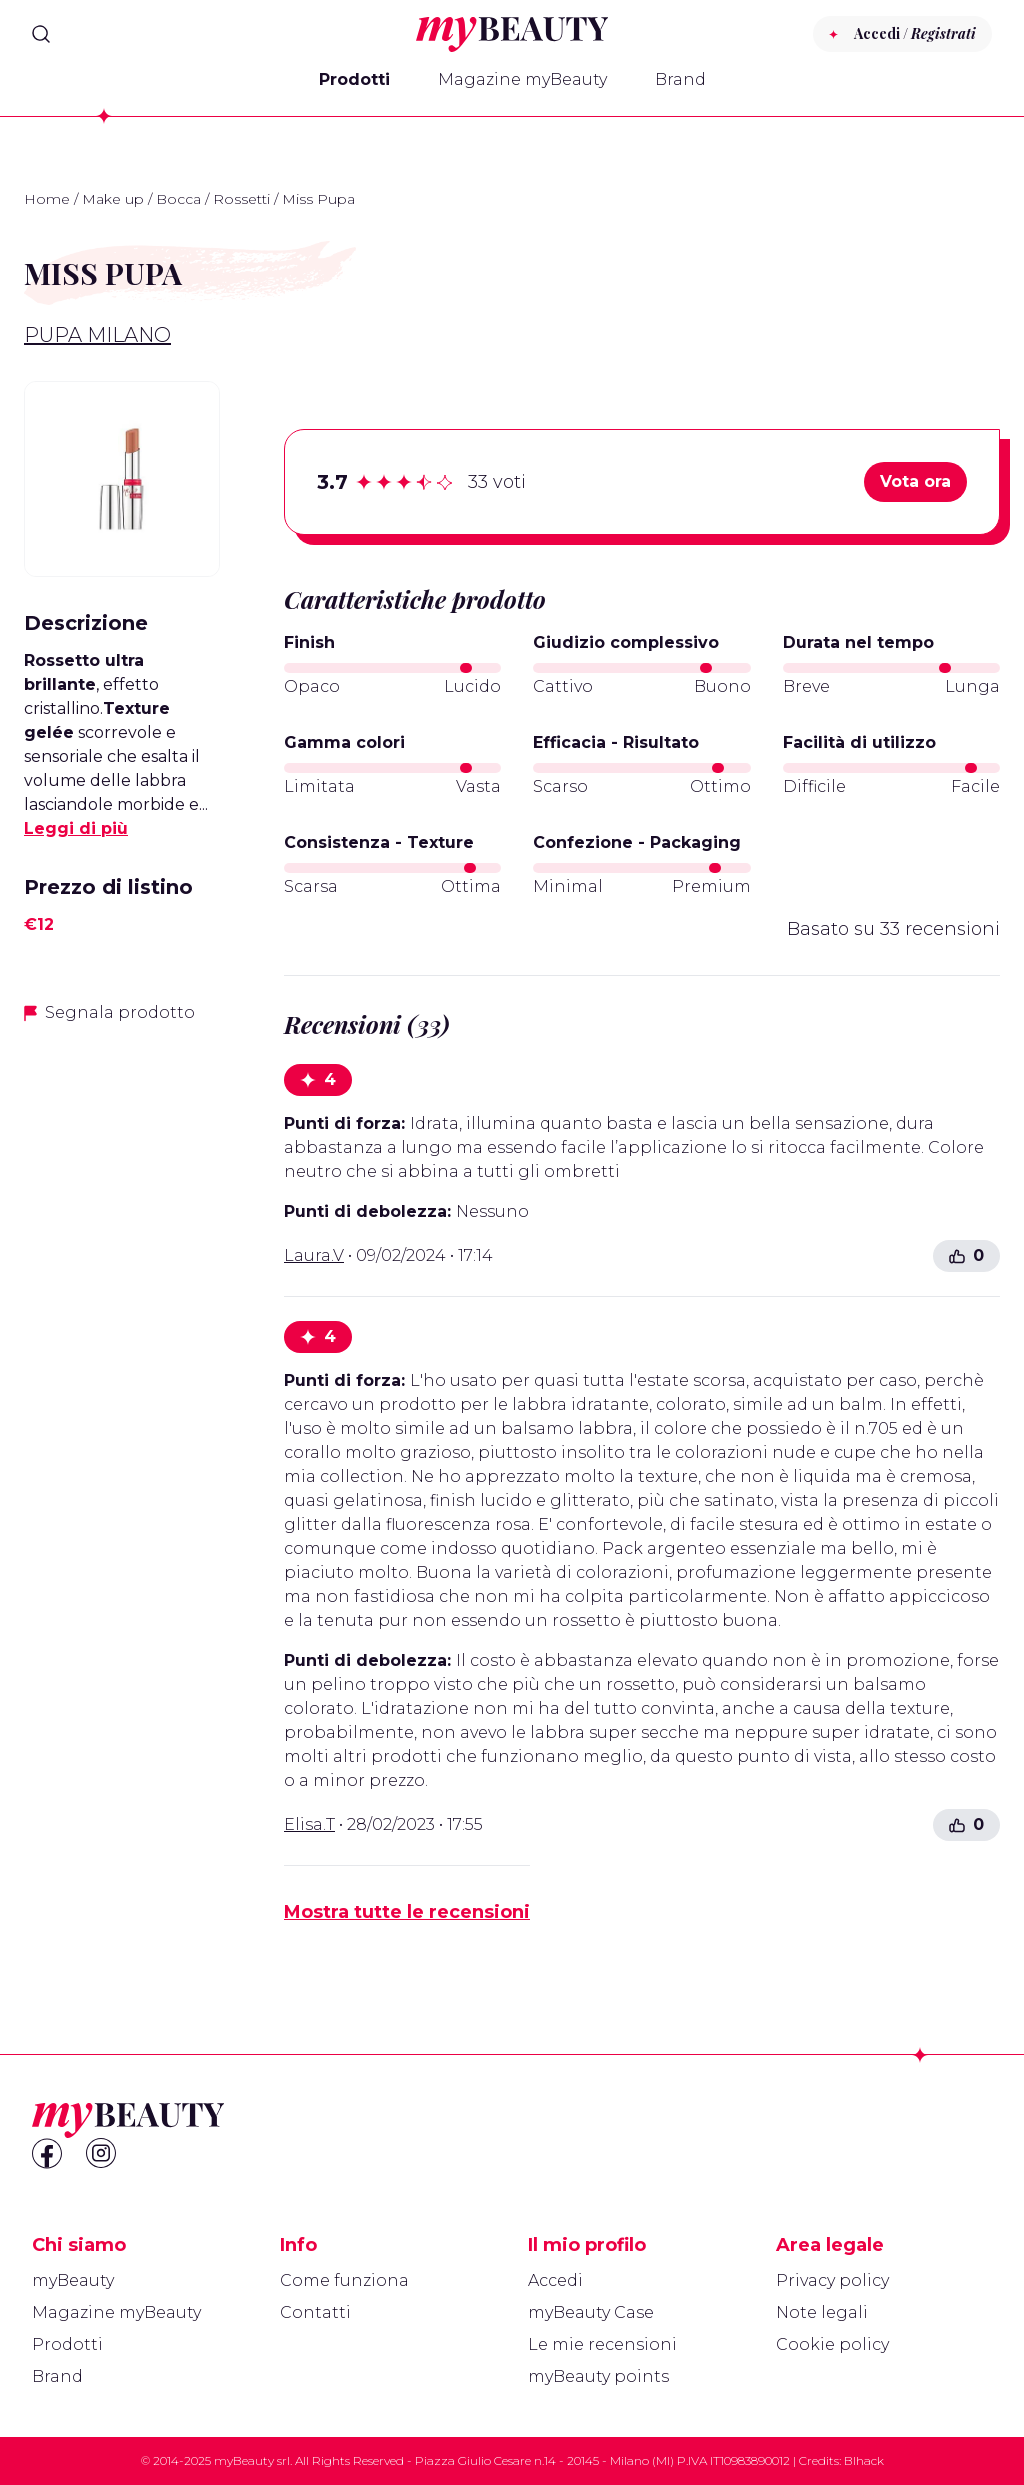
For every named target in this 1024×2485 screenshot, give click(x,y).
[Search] (41, 34)
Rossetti (241, 199)
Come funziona (344, 2280)
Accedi (555, 2280)
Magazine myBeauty (522, 79)
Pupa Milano (97, 335)
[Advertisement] (122, 1357)
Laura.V (314, 1255)
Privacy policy (832, 2280)
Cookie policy (832, 2344)
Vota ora (915, 481)
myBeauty (73, 2280)
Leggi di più (76, 828)
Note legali (822, 2312)
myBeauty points (598, 2376)
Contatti (315, 2312)
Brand (680, 79)
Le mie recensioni (602, 2344)
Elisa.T (309, 1824)
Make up (113, 199)
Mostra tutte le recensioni (407, 1912)
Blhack (864, 2460)
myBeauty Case (591, 2312)
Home (47, 199)
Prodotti (354, 79)
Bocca (178, 199)
